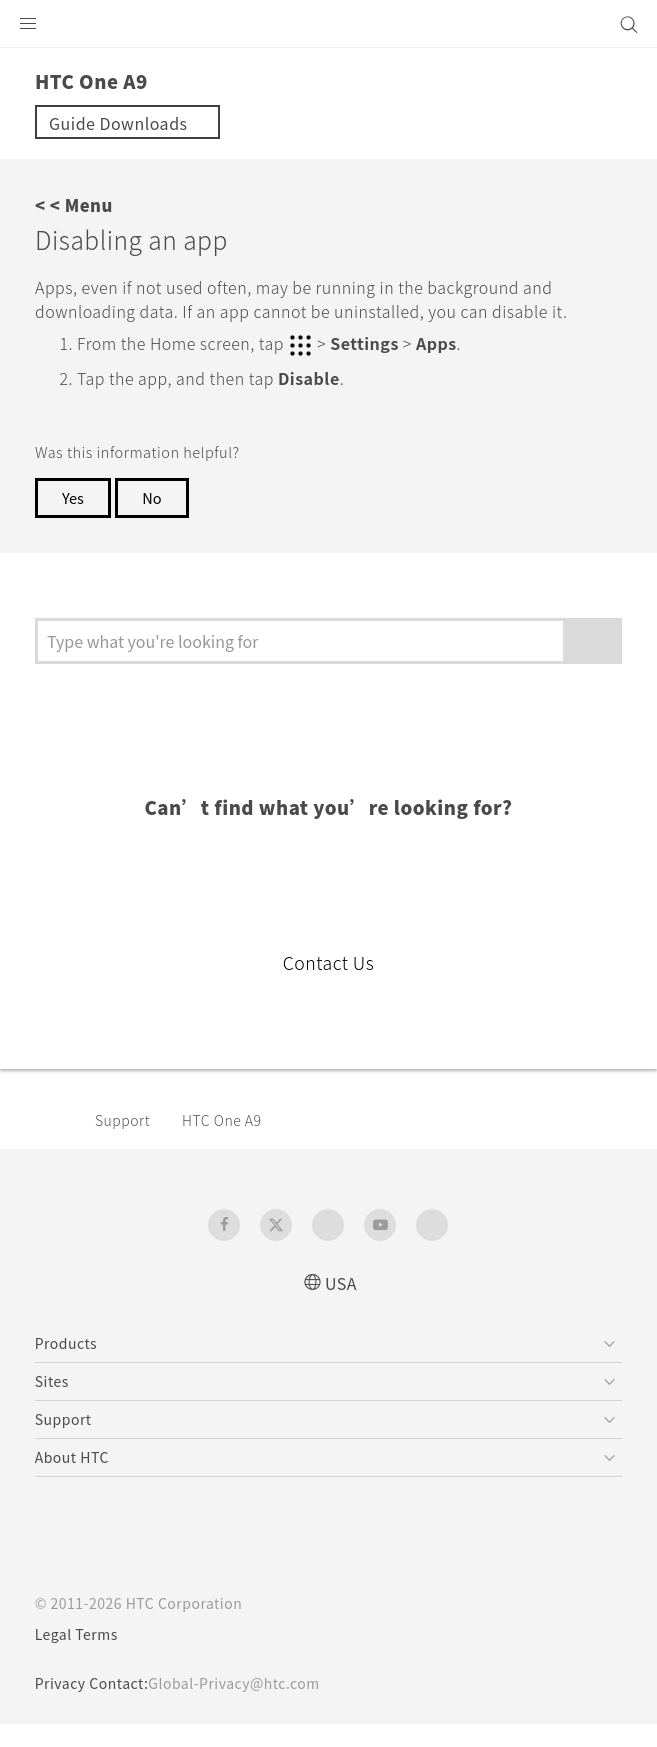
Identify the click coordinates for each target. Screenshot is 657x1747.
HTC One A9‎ (234, 1142)
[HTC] (329, 24)
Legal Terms (81, 1657)
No (156, 520)
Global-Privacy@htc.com (248, 1706)
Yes (74, 520)
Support (126, 1142)
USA (341, 1304)
